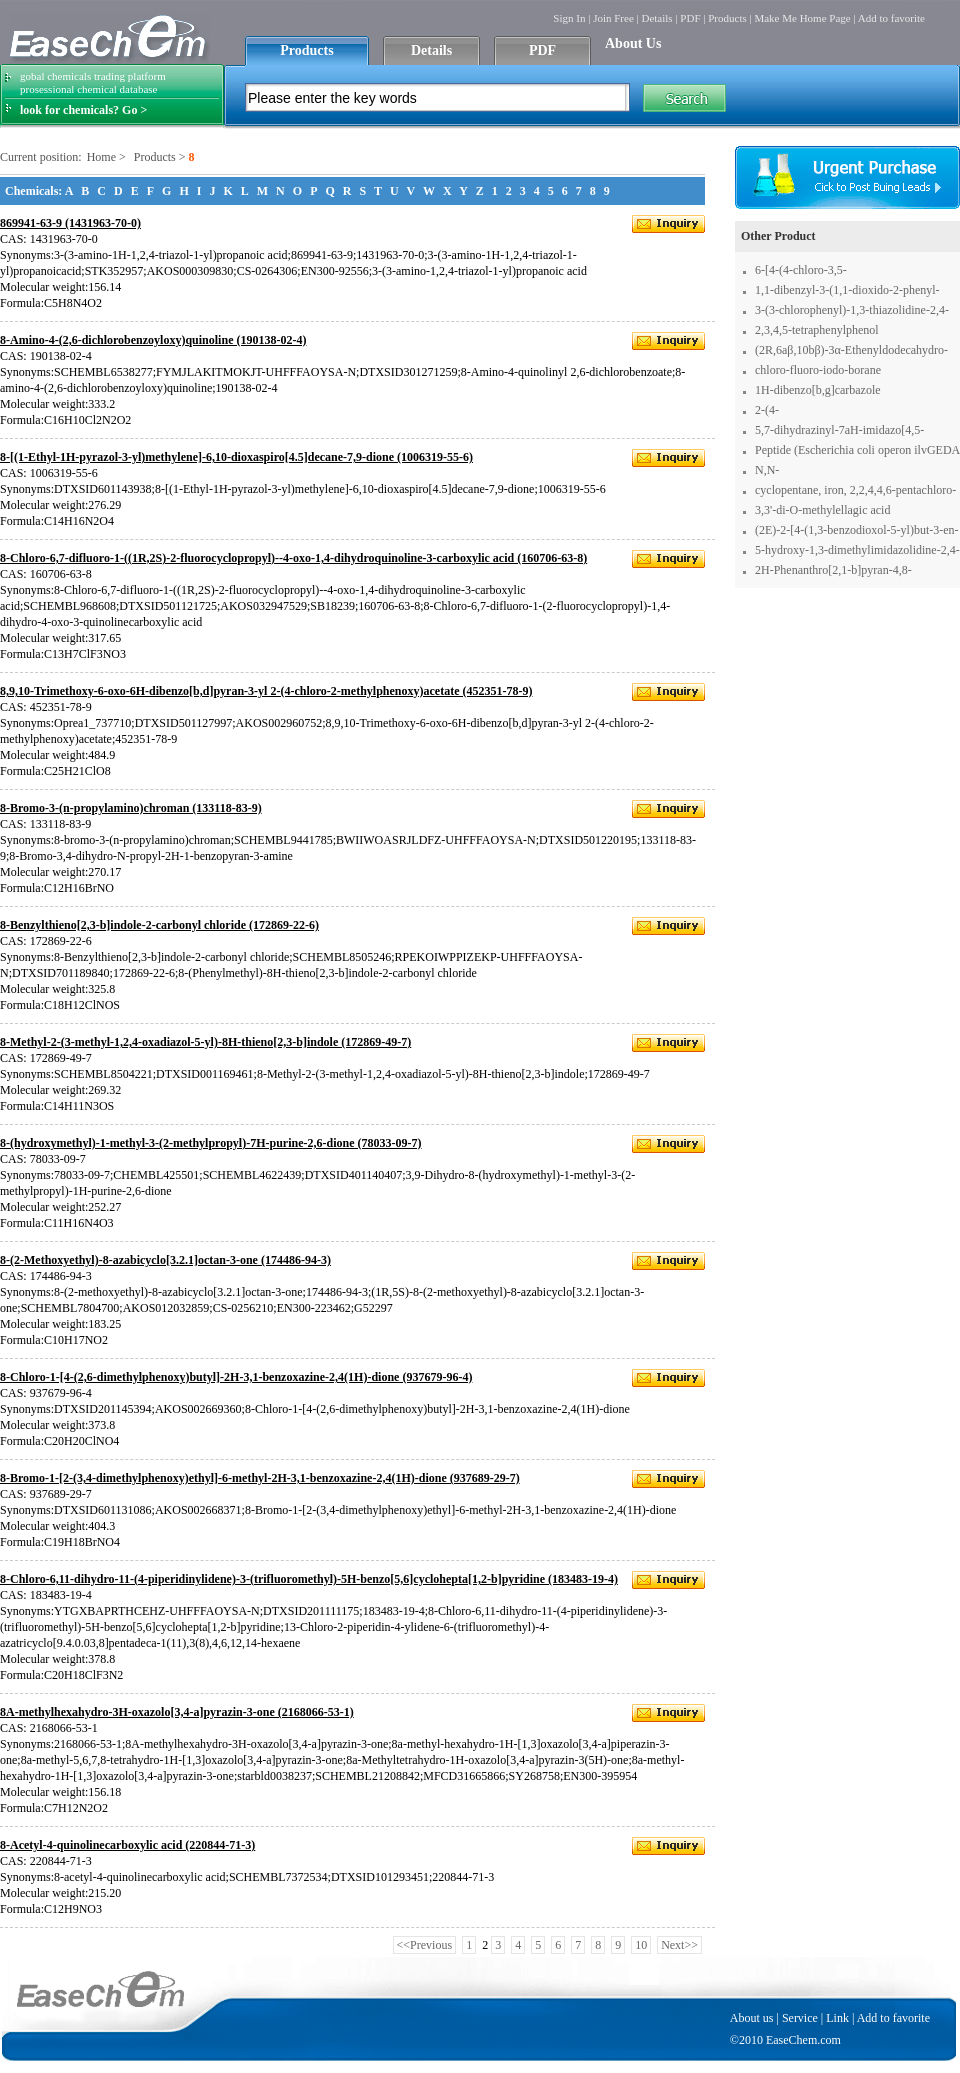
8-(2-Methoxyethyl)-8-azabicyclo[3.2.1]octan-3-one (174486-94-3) (165, 1260)
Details (656, 18)
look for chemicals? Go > (83, 110)
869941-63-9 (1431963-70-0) (70, 223)
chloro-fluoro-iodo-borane (818, 370)
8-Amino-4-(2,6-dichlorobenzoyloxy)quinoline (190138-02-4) (153, 340)
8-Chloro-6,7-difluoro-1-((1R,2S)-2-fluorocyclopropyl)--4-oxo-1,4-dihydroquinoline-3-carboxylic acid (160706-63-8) (293, 558)
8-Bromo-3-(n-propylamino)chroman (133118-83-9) (131, 808)
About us (752, 2018)
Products (727, 18)
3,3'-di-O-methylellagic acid (822, 510)
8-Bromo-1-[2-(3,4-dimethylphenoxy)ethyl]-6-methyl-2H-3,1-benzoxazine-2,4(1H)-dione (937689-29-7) (260, 1478)
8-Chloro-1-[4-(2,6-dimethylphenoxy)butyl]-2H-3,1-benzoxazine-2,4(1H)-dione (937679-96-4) (236, 1377)
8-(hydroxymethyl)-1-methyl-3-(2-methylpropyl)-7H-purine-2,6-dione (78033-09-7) (211, 1143)
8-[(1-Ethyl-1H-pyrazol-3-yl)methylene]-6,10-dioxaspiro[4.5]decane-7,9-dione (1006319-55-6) (236, 457)
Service (800, 2018)
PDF (690, 18)
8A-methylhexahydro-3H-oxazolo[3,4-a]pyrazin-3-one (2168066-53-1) (177, 1712)
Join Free (613, 18)
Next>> (679, 1945)
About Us (633, 43)
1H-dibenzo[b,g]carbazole (818, 390)
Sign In (569, 18)
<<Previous (425, 1945)
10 (641, 1945)
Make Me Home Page (802, 18)
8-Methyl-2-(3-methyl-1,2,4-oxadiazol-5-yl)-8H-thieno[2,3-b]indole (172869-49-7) (205, 1042)
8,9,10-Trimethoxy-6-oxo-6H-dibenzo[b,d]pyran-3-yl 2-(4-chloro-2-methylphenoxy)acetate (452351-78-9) (266, 691)
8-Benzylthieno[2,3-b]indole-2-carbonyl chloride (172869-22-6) (159, 925)
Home (101, 157)
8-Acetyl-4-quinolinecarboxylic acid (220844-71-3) (127, 1845)
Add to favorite (891, 18)
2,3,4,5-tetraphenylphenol (817, 330)
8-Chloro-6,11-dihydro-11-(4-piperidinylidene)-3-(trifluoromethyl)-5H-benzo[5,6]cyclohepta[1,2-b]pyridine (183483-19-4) (309, 1579)
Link (837, 2018)
